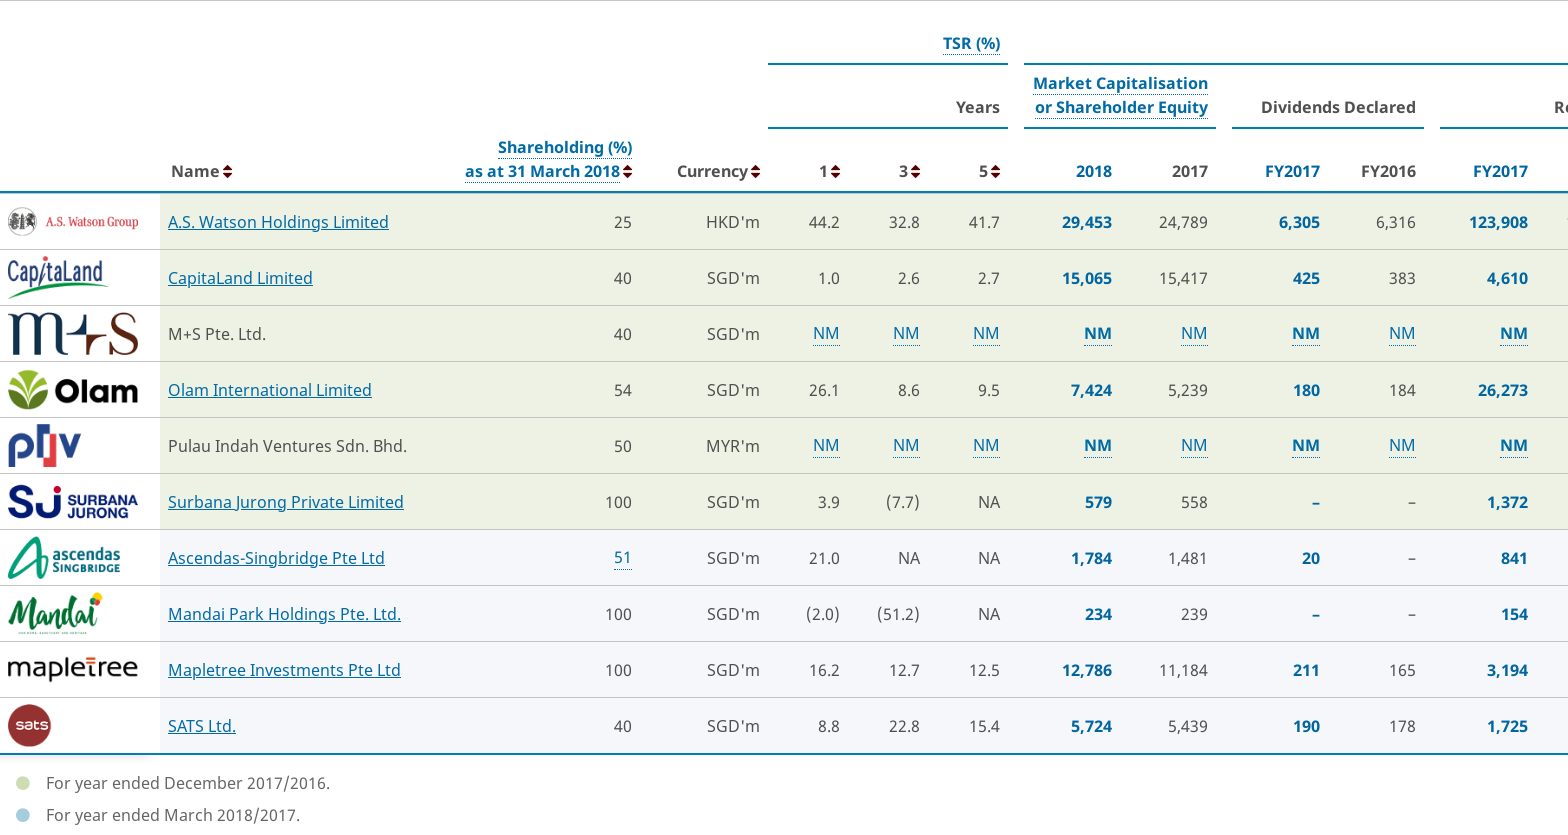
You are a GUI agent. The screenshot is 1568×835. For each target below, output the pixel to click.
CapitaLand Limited (240, 278)
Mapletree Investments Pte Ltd (284, 670)
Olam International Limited (270, 390)
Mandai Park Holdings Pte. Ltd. (284, 614)
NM (826, 333)
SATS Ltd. (202, 726)
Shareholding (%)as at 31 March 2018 (548, 159)
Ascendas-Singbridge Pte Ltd (276, 558)
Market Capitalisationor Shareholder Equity (1120, 95)
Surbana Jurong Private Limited (286, 502)
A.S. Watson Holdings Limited (278, 222)
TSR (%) (971, 43)
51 (623, 557)
